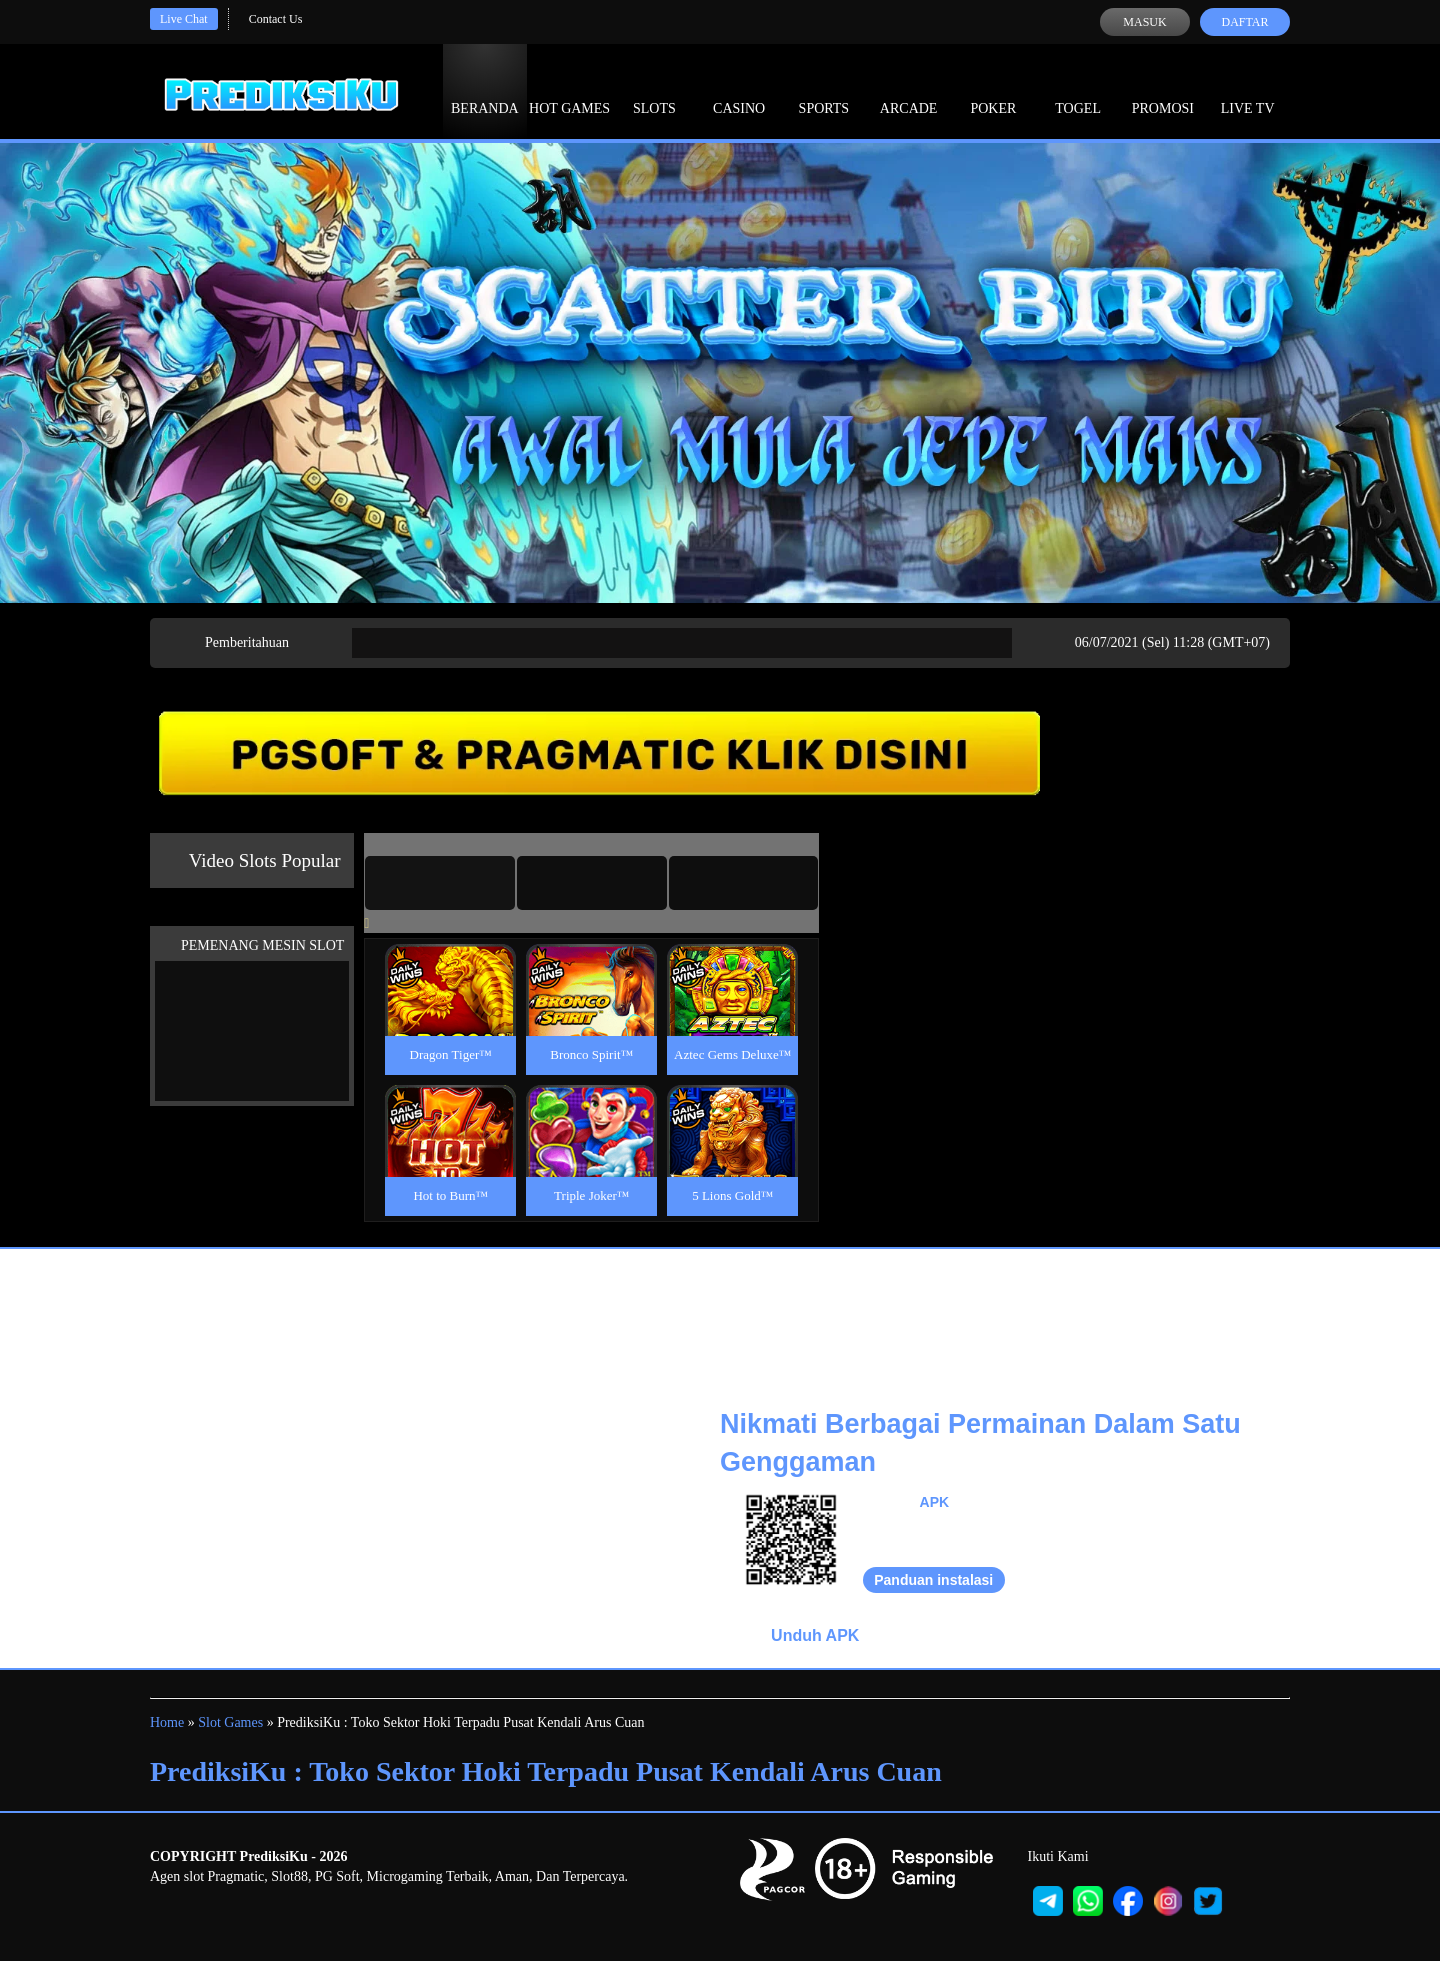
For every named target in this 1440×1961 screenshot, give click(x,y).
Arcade (909, 90)
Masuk (1144, 22)
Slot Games (230, 1722)
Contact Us (276, 19)
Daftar (1244, 22)
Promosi (1163, 90)
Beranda (485, 90)
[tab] (440, 883)
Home (167, 1722)
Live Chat (184, 19)
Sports (824, 90)
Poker (993, 90)
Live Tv (1248, 90)
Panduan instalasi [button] (933, 1580)
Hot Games (569, 90)
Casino (739, 90)
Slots (654, 90)
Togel (1078, 90)
